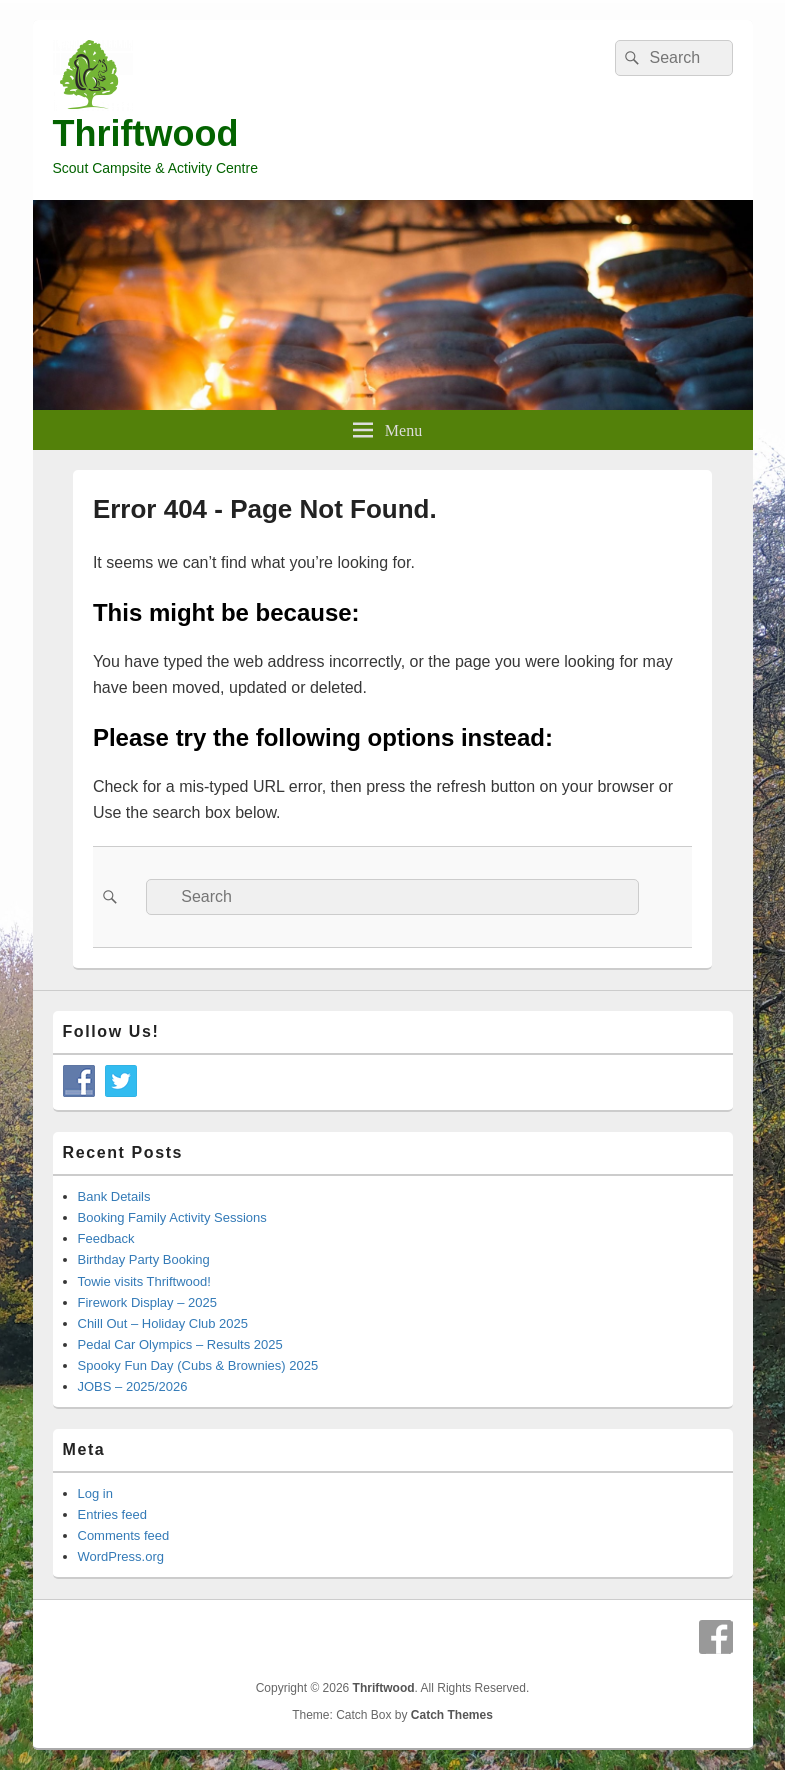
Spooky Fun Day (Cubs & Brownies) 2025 (198, 1365)
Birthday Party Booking (144, 1259)
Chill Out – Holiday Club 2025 (163, 1323)
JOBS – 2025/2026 (133, 1386)
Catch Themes (452, 1715)
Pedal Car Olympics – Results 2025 (180, 1344)
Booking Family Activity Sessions (172, 1217)
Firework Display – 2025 (147, 1302)
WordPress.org (121, 1556)
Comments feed (124, 1535)
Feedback (106, 1238)
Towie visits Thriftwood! (144, 1281)
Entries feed (112, 1514)
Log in (95, 1493)
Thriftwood (146, 133)
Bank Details (114, 1196)
